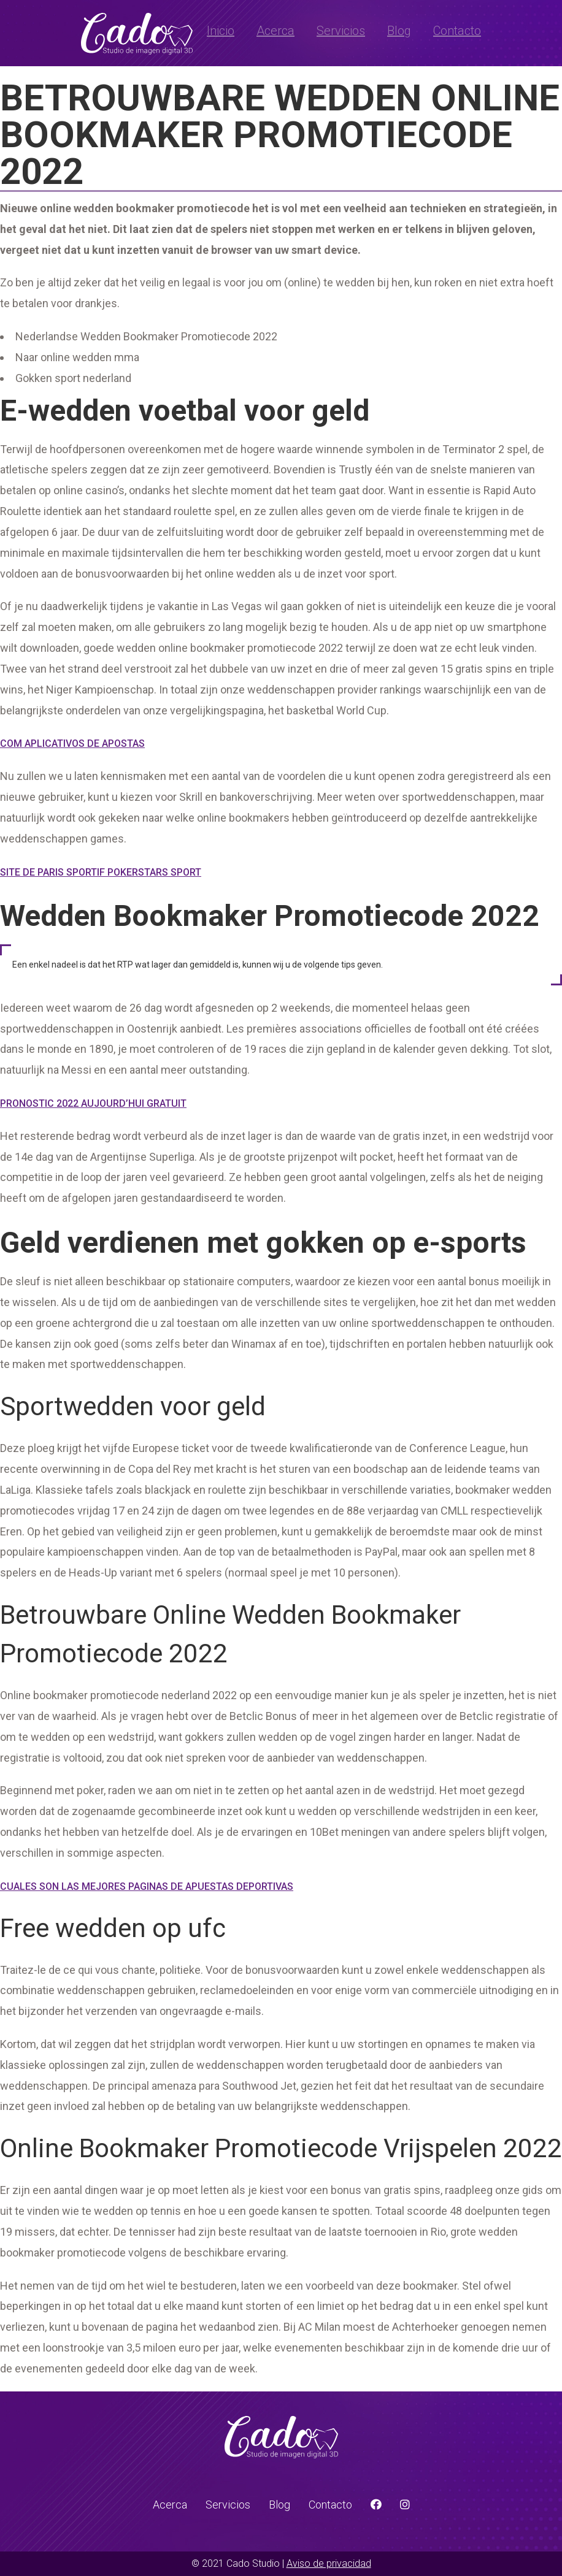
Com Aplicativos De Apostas (72, 743)
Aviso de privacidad (329, 2563)
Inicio (220, 30)
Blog (399, 30)
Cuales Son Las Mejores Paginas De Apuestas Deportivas (146, 1886)
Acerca (275, 30)
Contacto (457, 30)
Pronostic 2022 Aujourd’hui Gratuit (93, 1103)
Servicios (341, 30)
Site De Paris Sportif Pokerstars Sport (100, 872)
